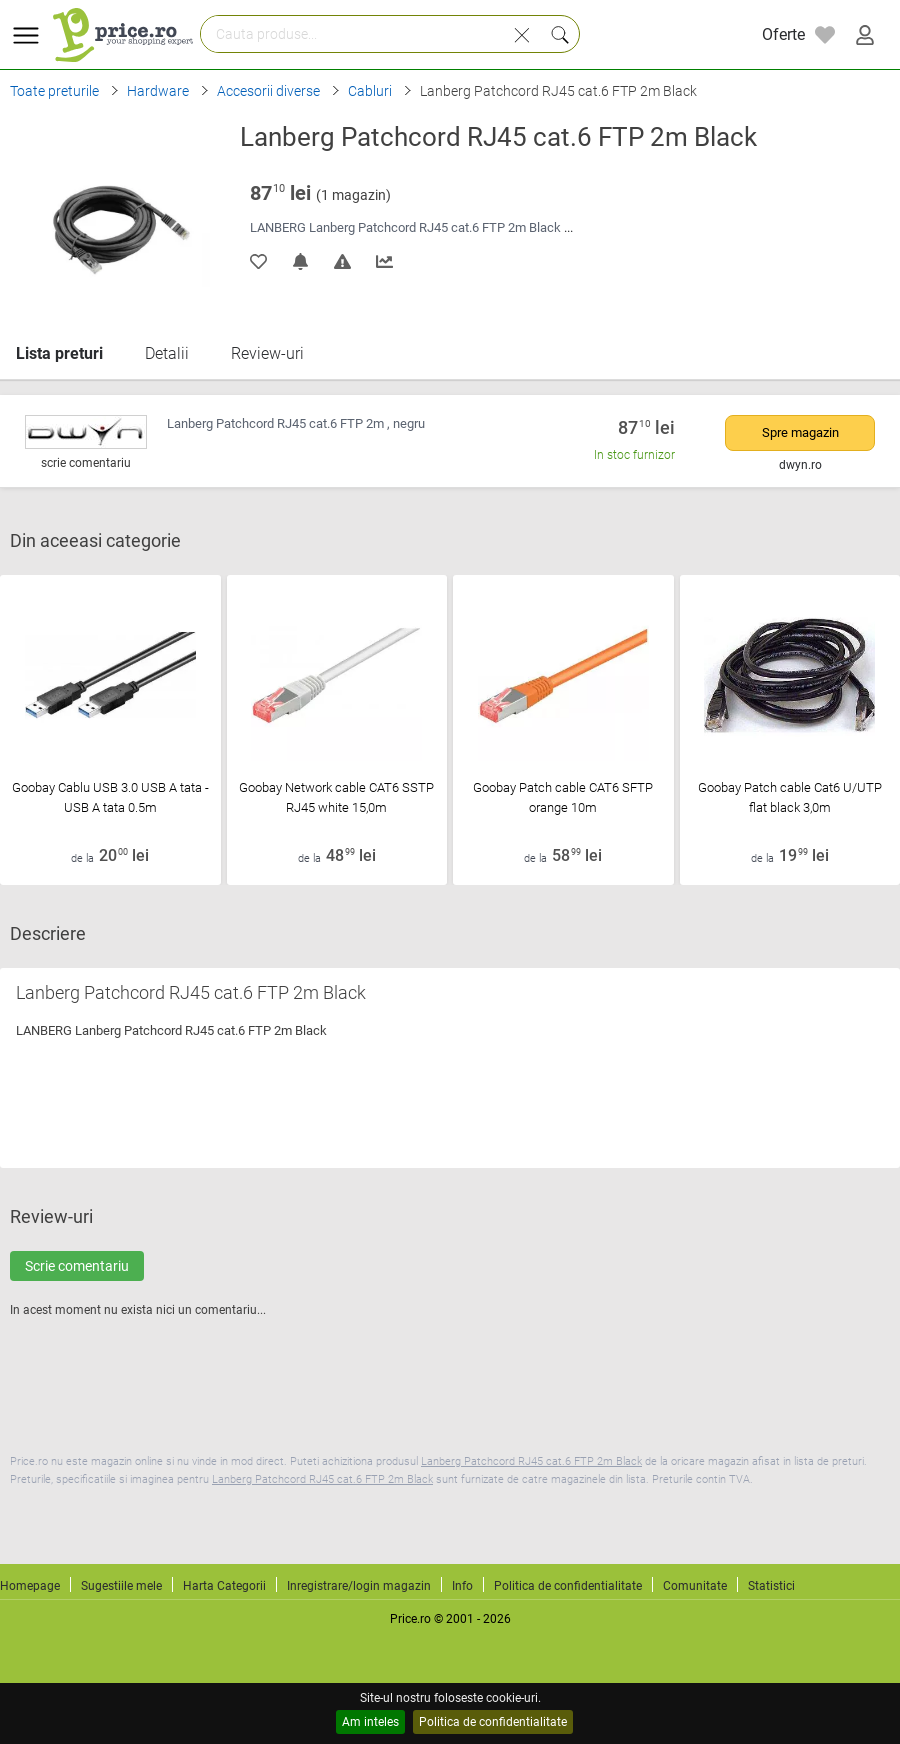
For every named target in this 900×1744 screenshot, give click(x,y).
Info (462, 1586)
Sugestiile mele (121, 1586)
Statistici (771, 1586)
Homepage (30, 1586)
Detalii (167, 353)
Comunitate (695, 1586)
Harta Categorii (224, 1586)
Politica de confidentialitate (493, 1722)
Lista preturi (59, 353)
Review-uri (267, 353)
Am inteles (370, 1722)
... (568, 227)
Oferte (783, 34)
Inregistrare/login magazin (359, 1586)
